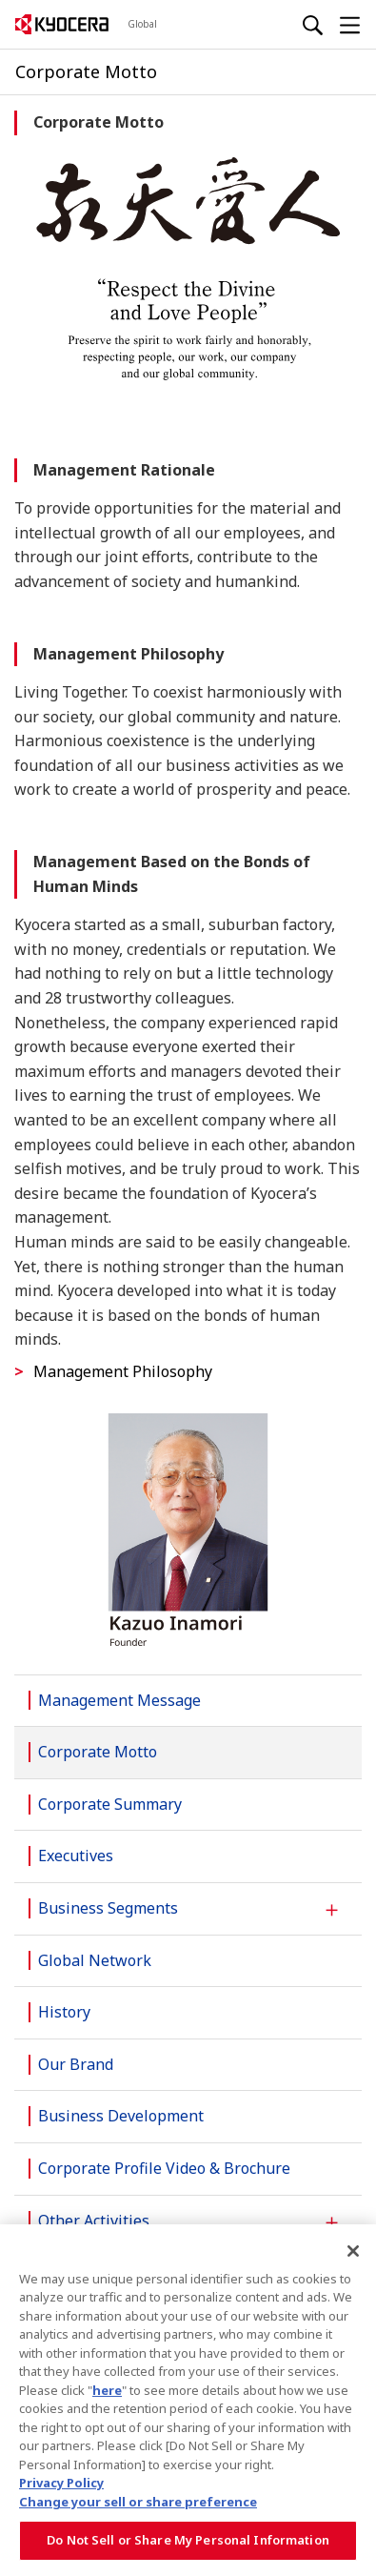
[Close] (353, 2251)
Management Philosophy (122, 1371)
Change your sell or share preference (138, 2501)
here (107, 2390)
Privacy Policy (61, 2482)
